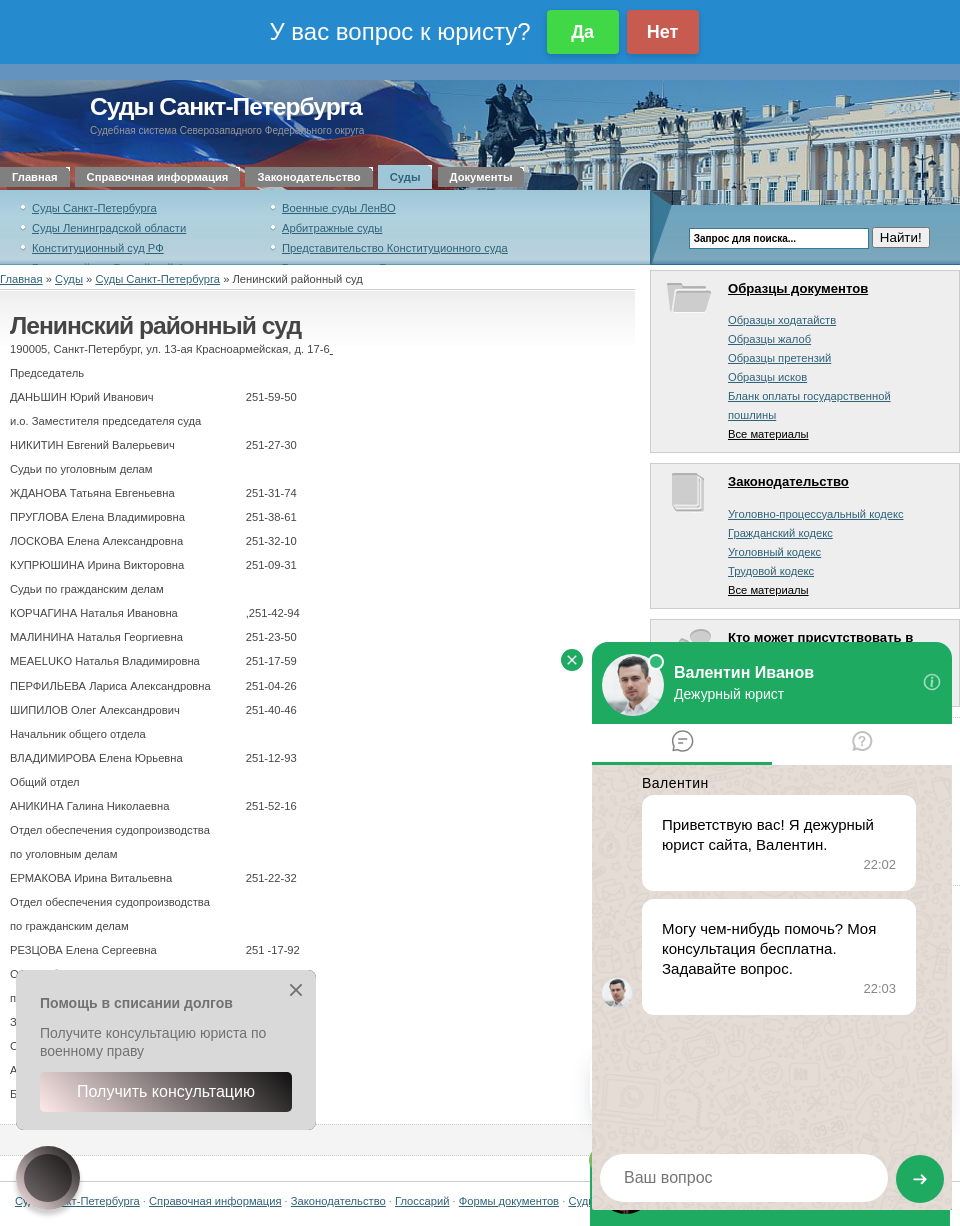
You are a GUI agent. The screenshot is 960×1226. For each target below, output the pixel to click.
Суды (405, 177)
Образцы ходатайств (782, 320)
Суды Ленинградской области (109, 228)
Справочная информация (158, 177)
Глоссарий (422, 1201)
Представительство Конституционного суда (395, 248)
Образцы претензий (779, 358)
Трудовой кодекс (771, 571)
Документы (481, 177)
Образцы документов (798, 288)
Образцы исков (767, 377)
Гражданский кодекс (780, 533)
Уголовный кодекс (774, 552)
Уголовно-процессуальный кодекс (816, 514)
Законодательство (308, 177)
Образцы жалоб (769, 339)
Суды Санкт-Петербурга (226, 106)
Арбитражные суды (332, 228)
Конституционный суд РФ (98, 248)
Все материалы (768, 434)
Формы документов (509, 1201)
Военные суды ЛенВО (339, 208)
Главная (35, 177)
